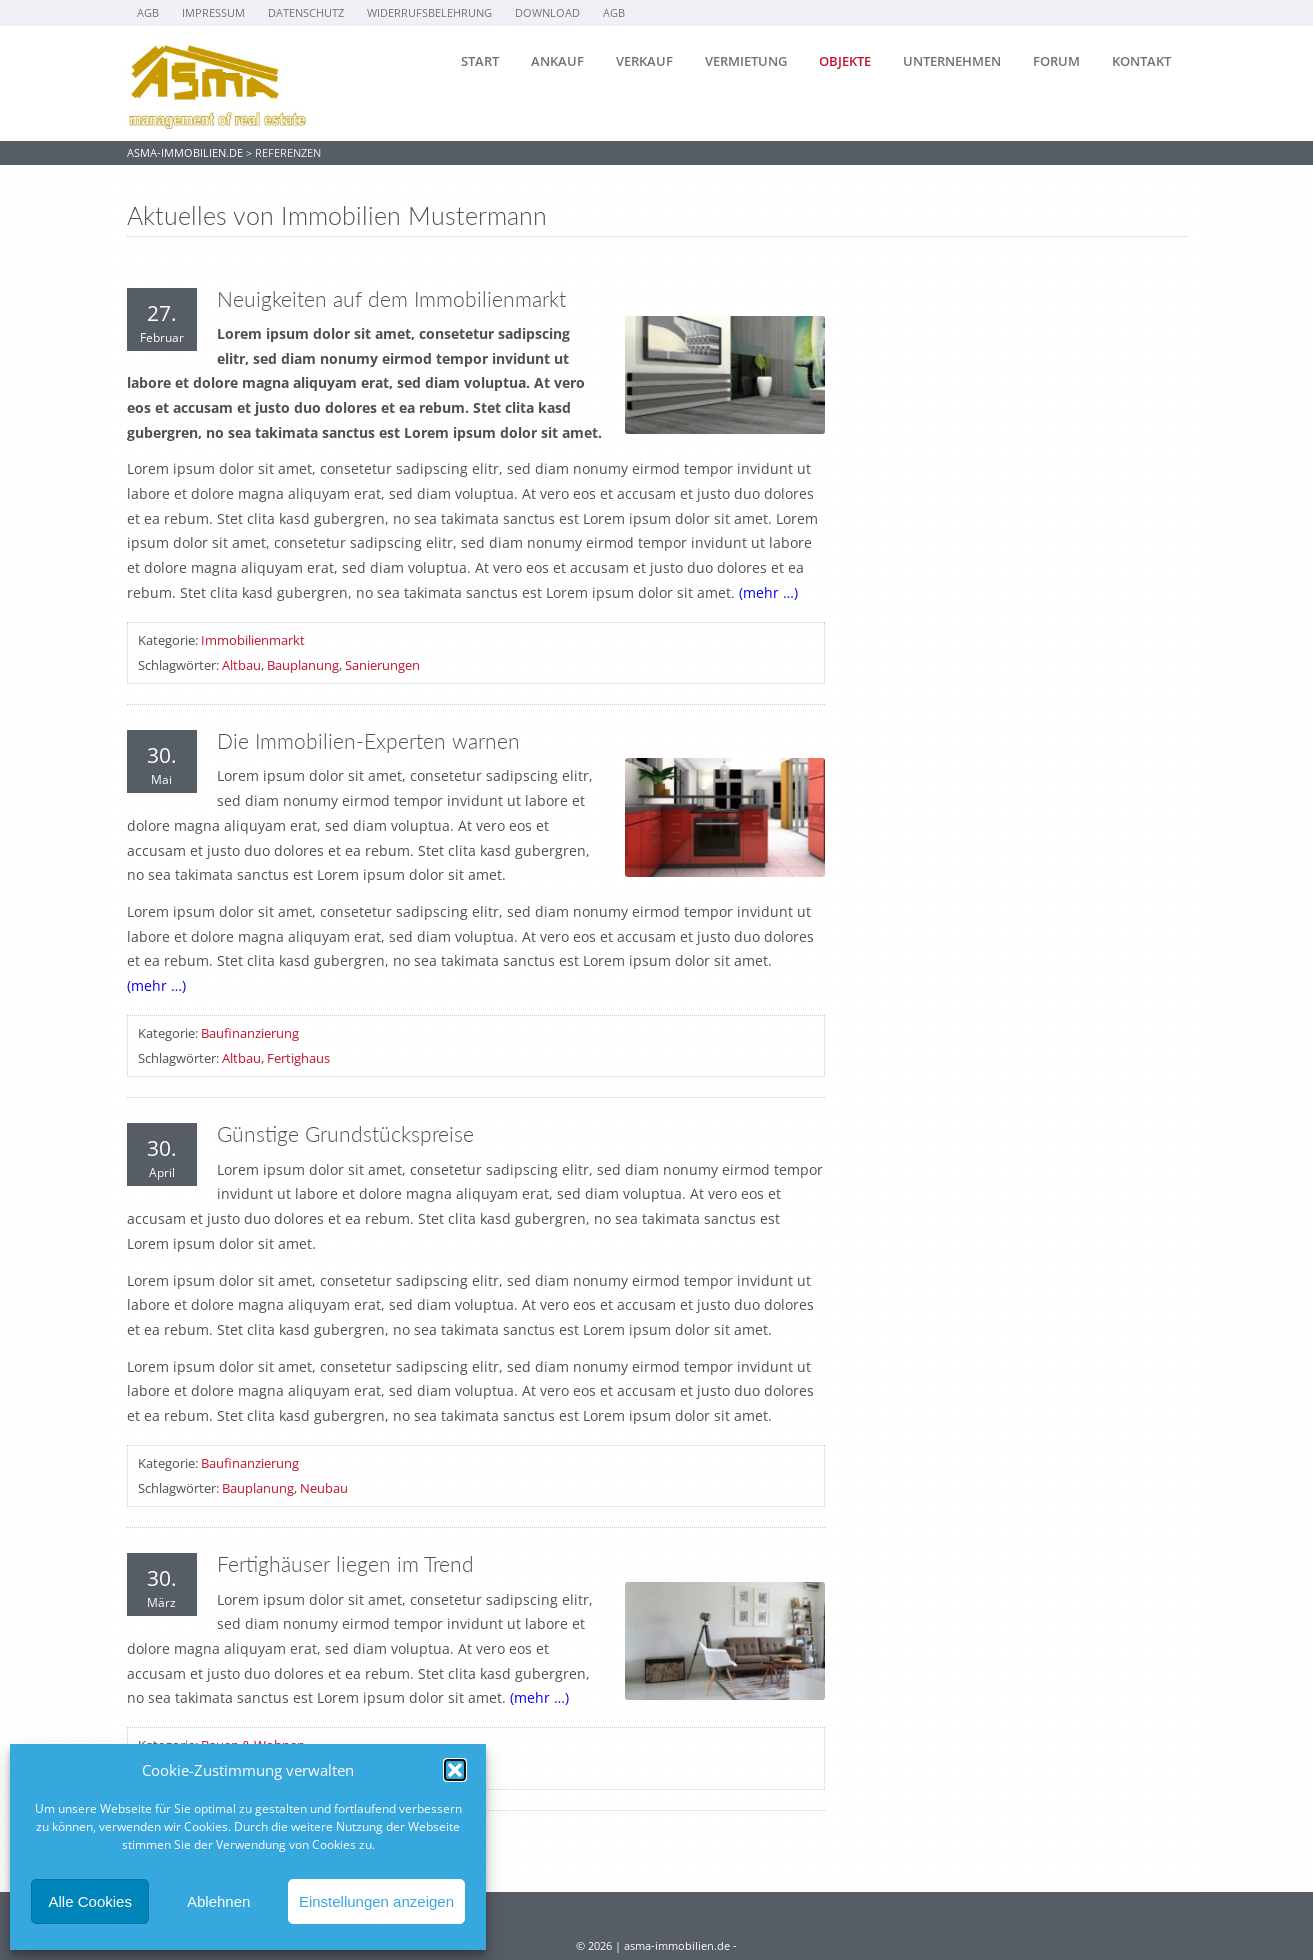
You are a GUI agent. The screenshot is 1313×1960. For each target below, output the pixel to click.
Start (480, 61)
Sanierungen (382, 665)
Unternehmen (952, 61)
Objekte (845, 61)
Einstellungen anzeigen (376, 1901)
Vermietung (746, 61)
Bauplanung (303, 665)
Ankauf (557, 61)
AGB (148, 12)
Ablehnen (218, 1901)
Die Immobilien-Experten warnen (368, 741)
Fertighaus (298, 1058)
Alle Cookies (90, 1901)
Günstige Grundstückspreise (345, 1134)
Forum (1056, 61)
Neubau (324, 1488)
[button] (455, 1770)
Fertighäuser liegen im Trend (345, 1564)
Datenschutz (306, 12)
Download (547, 12)
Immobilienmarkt (253, 640)
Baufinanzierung (250, 1033)
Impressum (213, 12)
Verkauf (644, 61)
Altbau (241, 665)
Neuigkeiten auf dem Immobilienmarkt (391, 299)
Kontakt (1141, 61)
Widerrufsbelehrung (429, 12)
